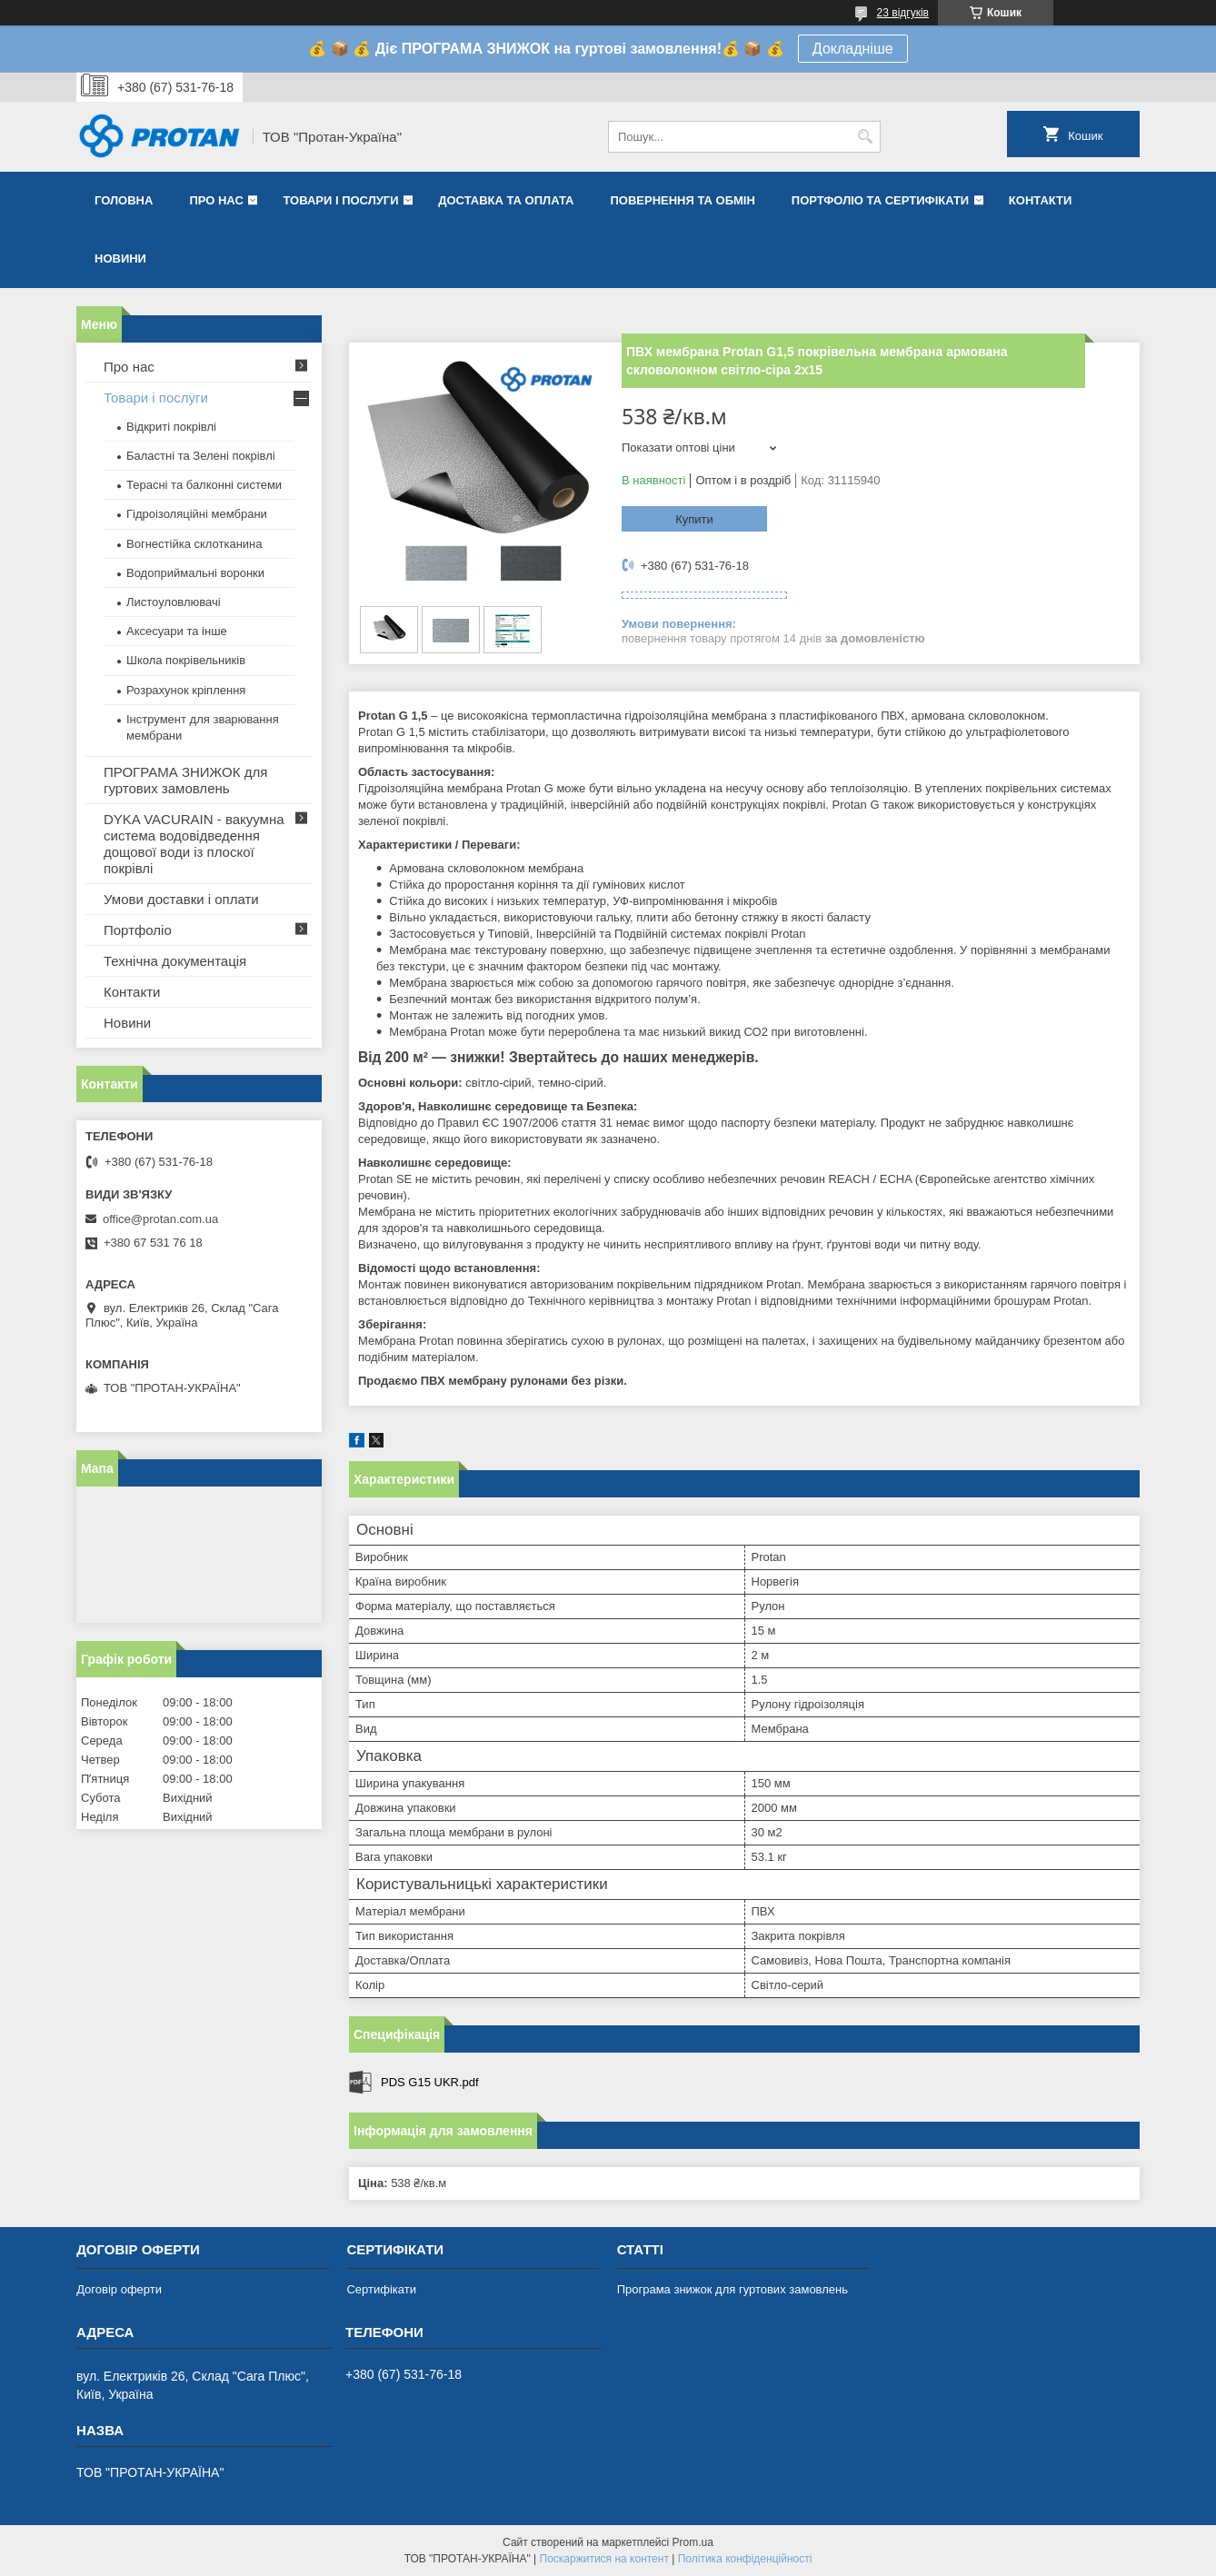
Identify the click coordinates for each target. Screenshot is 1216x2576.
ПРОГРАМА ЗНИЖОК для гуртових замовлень (185, 780)
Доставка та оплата (505, 200)
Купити (694, 519)
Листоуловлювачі (173, 602)
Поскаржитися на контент (604, 2558)
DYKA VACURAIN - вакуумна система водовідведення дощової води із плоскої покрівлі (194, 843)
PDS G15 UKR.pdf (430, 2082)
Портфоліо (138, 930)
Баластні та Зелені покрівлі (200, 455)
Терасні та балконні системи (204, 485)
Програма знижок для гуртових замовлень (732, 2289)
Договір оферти (119, 2289)
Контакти (1040, 200)
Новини (120, 258)
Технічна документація (175, 961)
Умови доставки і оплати (181, 899)
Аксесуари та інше (176, 631)
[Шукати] (865, 137)
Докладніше (852, 48)
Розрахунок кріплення (185, 690)
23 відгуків (903, 12)
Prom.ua (693, 2542)
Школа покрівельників (185, 660)
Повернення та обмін (682, 200)
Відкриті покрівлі (171, 426)
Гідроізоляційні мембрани (196, 514)
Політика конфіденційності (745, 2558)
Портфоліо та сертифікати (880, 200)
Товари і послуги (340, 200)
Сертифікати (381, 2289)
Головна (124, 200)
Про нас (216, 200)
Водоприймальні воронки (195, 573)
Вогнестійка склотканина (194, 544)
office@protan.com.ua (160, 1219)
